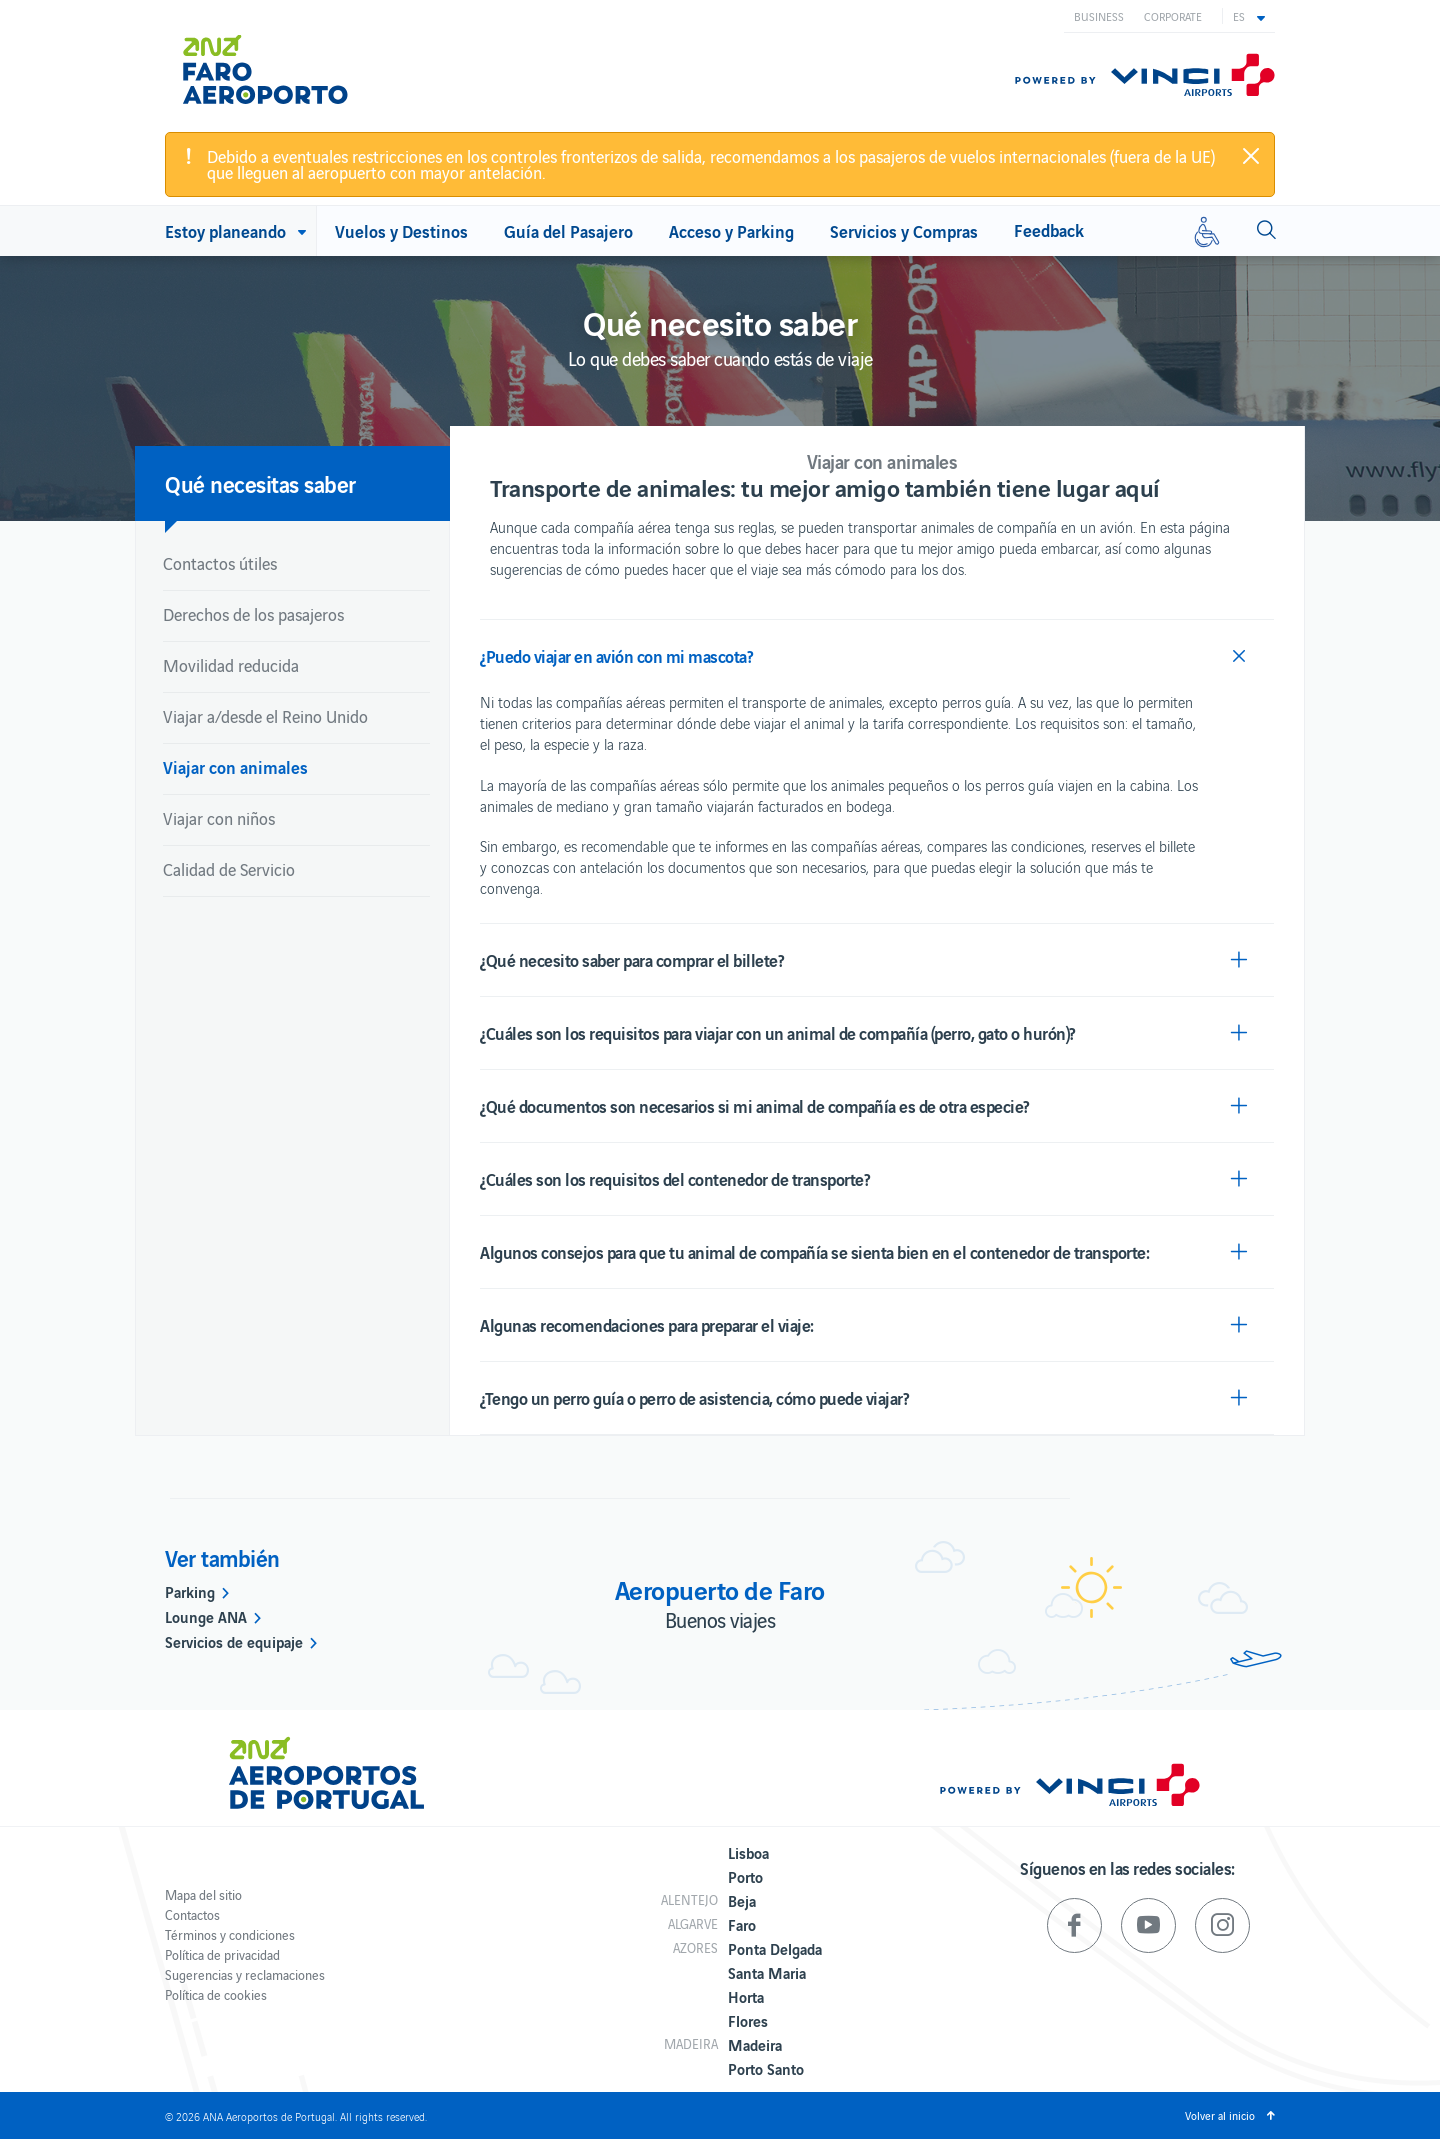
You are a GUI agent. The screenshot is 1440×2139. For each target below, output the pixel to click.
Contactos (192, 1914)
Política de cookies (216, 1994)
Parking (190, 1591)
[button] (1249, 16)
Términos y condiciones (230, 1934)
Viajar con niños (219, 818)
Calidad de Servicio (229, 869)
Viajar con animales (235, 766)
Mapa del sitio (203, 1894)
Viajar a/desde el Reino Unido (265, 716)
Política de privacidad (222, 1954)
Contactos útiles (220, 563)
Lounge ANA (206, 1616)
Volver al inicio (1220, 2115)
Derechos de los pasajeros (253, 614)
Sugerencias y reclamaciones (245, 1974)
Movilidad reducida (231, 665)
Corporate (1173, 16)
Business (1099, 16)
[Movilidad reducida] (1207, 231)
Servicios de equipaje (234, 1641)
